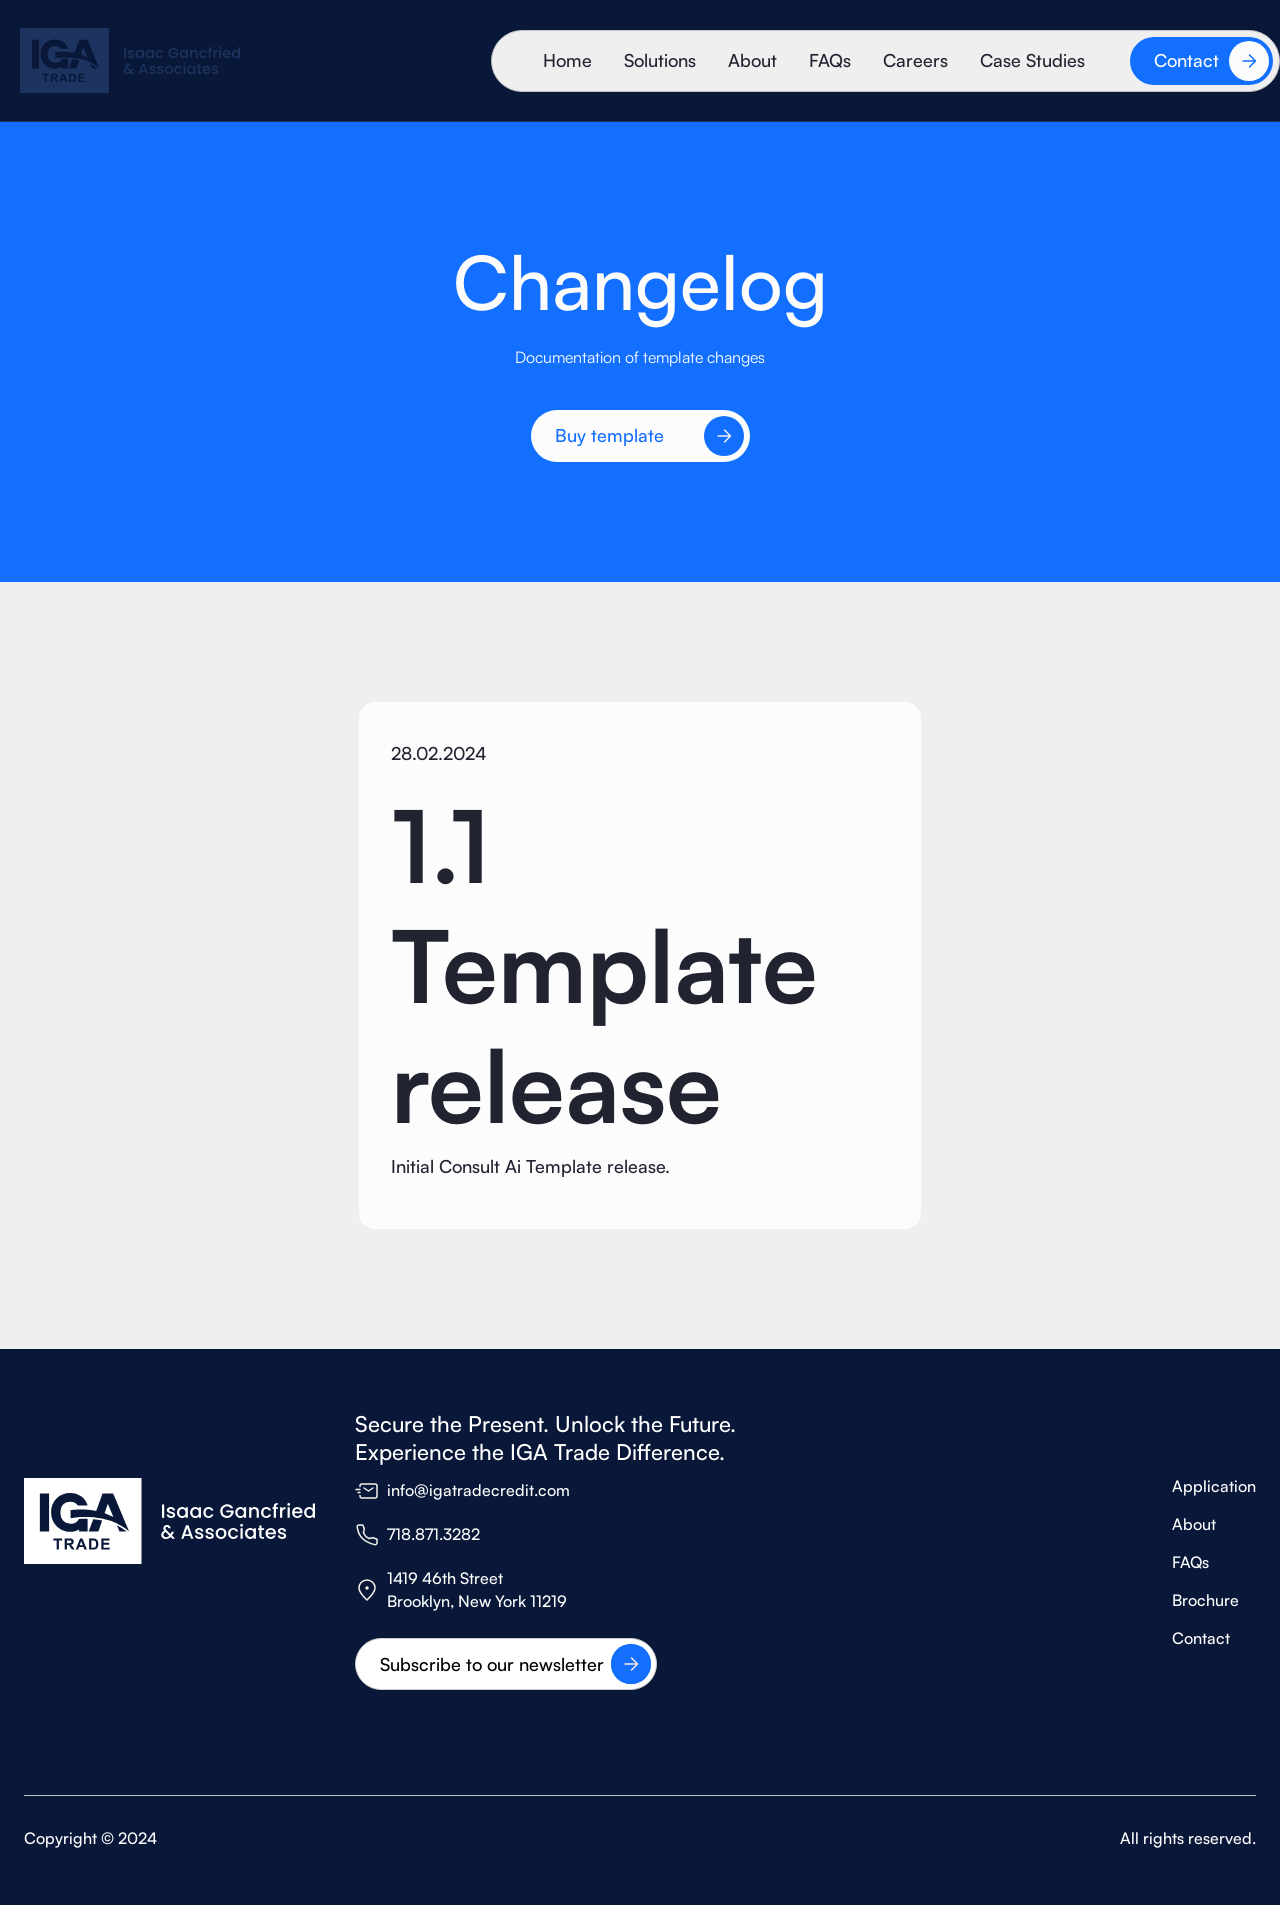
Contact (1201, 1638)
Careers (915, 60)
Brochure (1205, 1600)
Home (567, 60)
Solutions (660, 60)
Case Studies (1032, 60)
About (752, 60)
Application (1214, 1486)
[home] (130, 61)
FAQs (830, 60)
